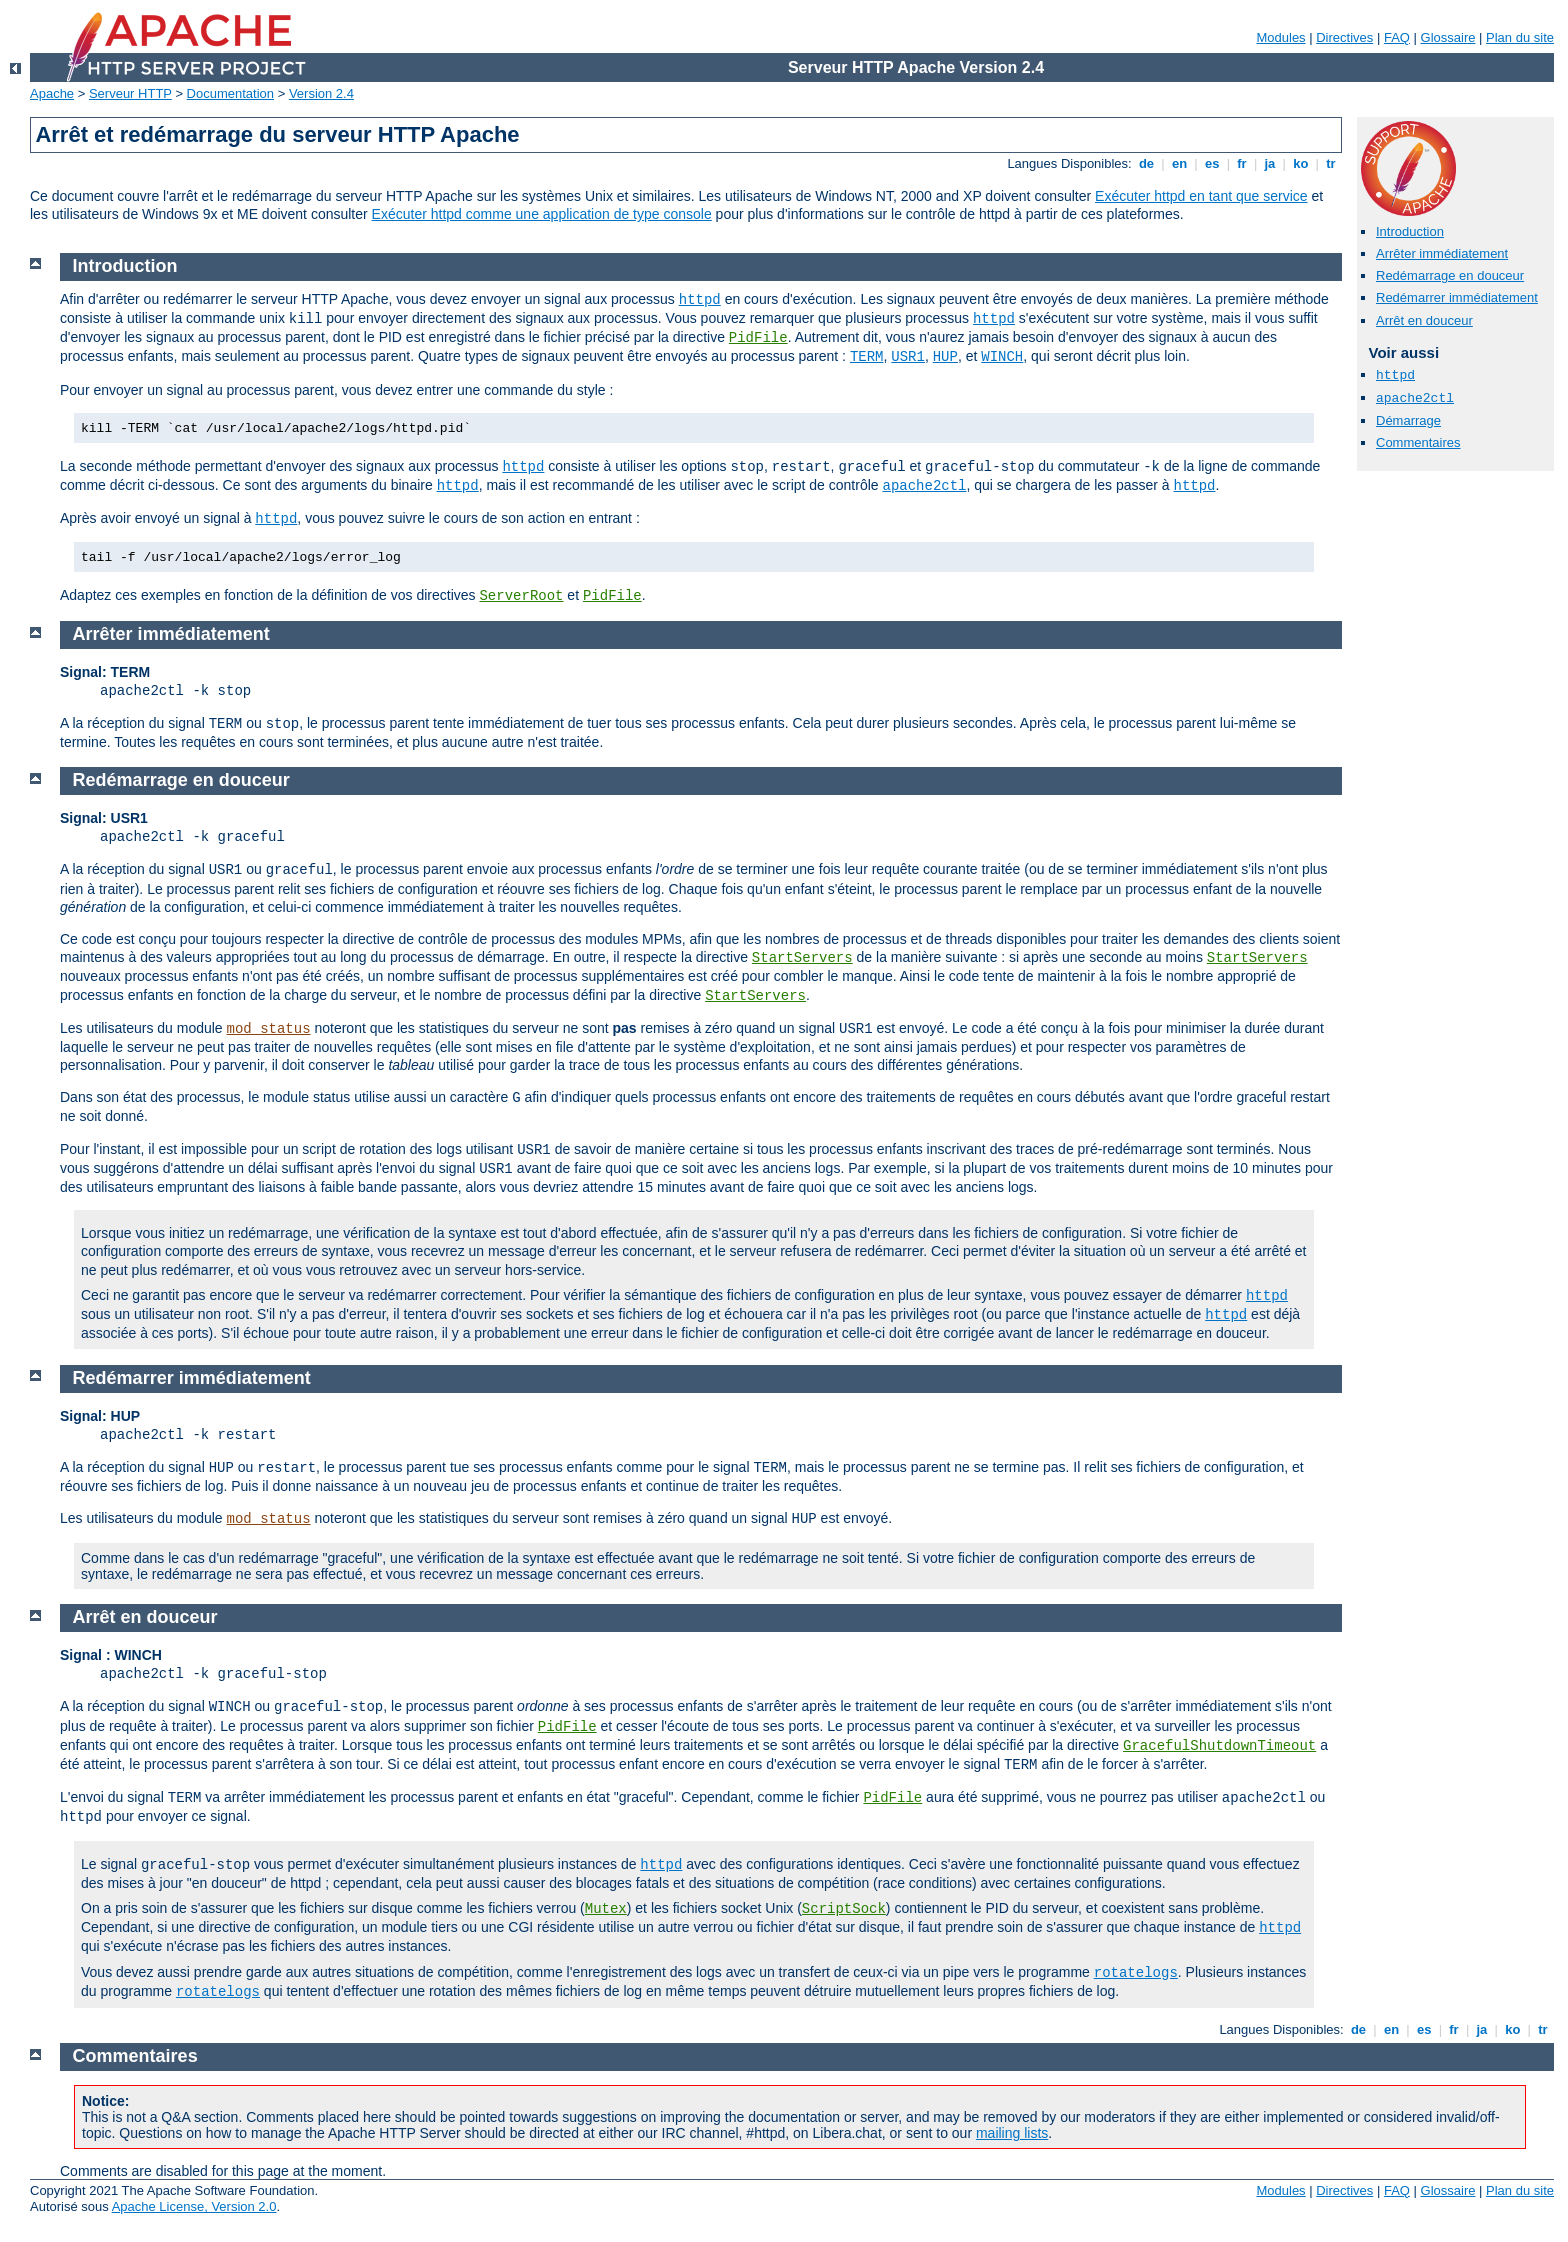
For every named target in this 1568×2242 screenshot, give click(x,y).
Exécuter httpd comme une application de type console (542, 214)
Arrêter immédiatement (1442, 253)
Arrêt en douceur (1424, 320)
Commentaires (1418, 442)
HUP (945, 357)
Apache (52, 93)
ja (1270, 163)
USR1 (908, 357)
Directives (1344, 37)
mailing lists (1012, 2133)
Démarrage (1408, 420)
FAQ (1397, 37)
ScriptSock (844, 1909)
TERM (867, 357)
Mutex (606, 1909)
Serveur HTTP (130, 93)
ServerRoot (521, 596)
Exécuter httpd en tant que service (1201, 196)
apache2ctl (1415, 398)
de (1146, 163)
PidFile (758, 338)
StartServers (802, 958)
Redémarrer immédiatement (1457, 297)
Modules (1280, 37)
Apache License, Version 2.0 (194, 2206)
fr (1242, 163)
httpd (1395, 375)
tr (1331, 163)
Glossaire (1448, 37)
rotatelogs (1136, 1973)
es (1212, 163)
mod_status (269, 1029)
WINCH (1002, 357)
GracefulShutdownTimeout (1219, 1746)
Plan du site (1520, 37)
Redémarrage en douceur (1450, 275)
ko (1301, 163)
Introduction (1410, 231)
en (1179, 163)
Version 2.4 (321, 93)
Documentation (230, 93)
